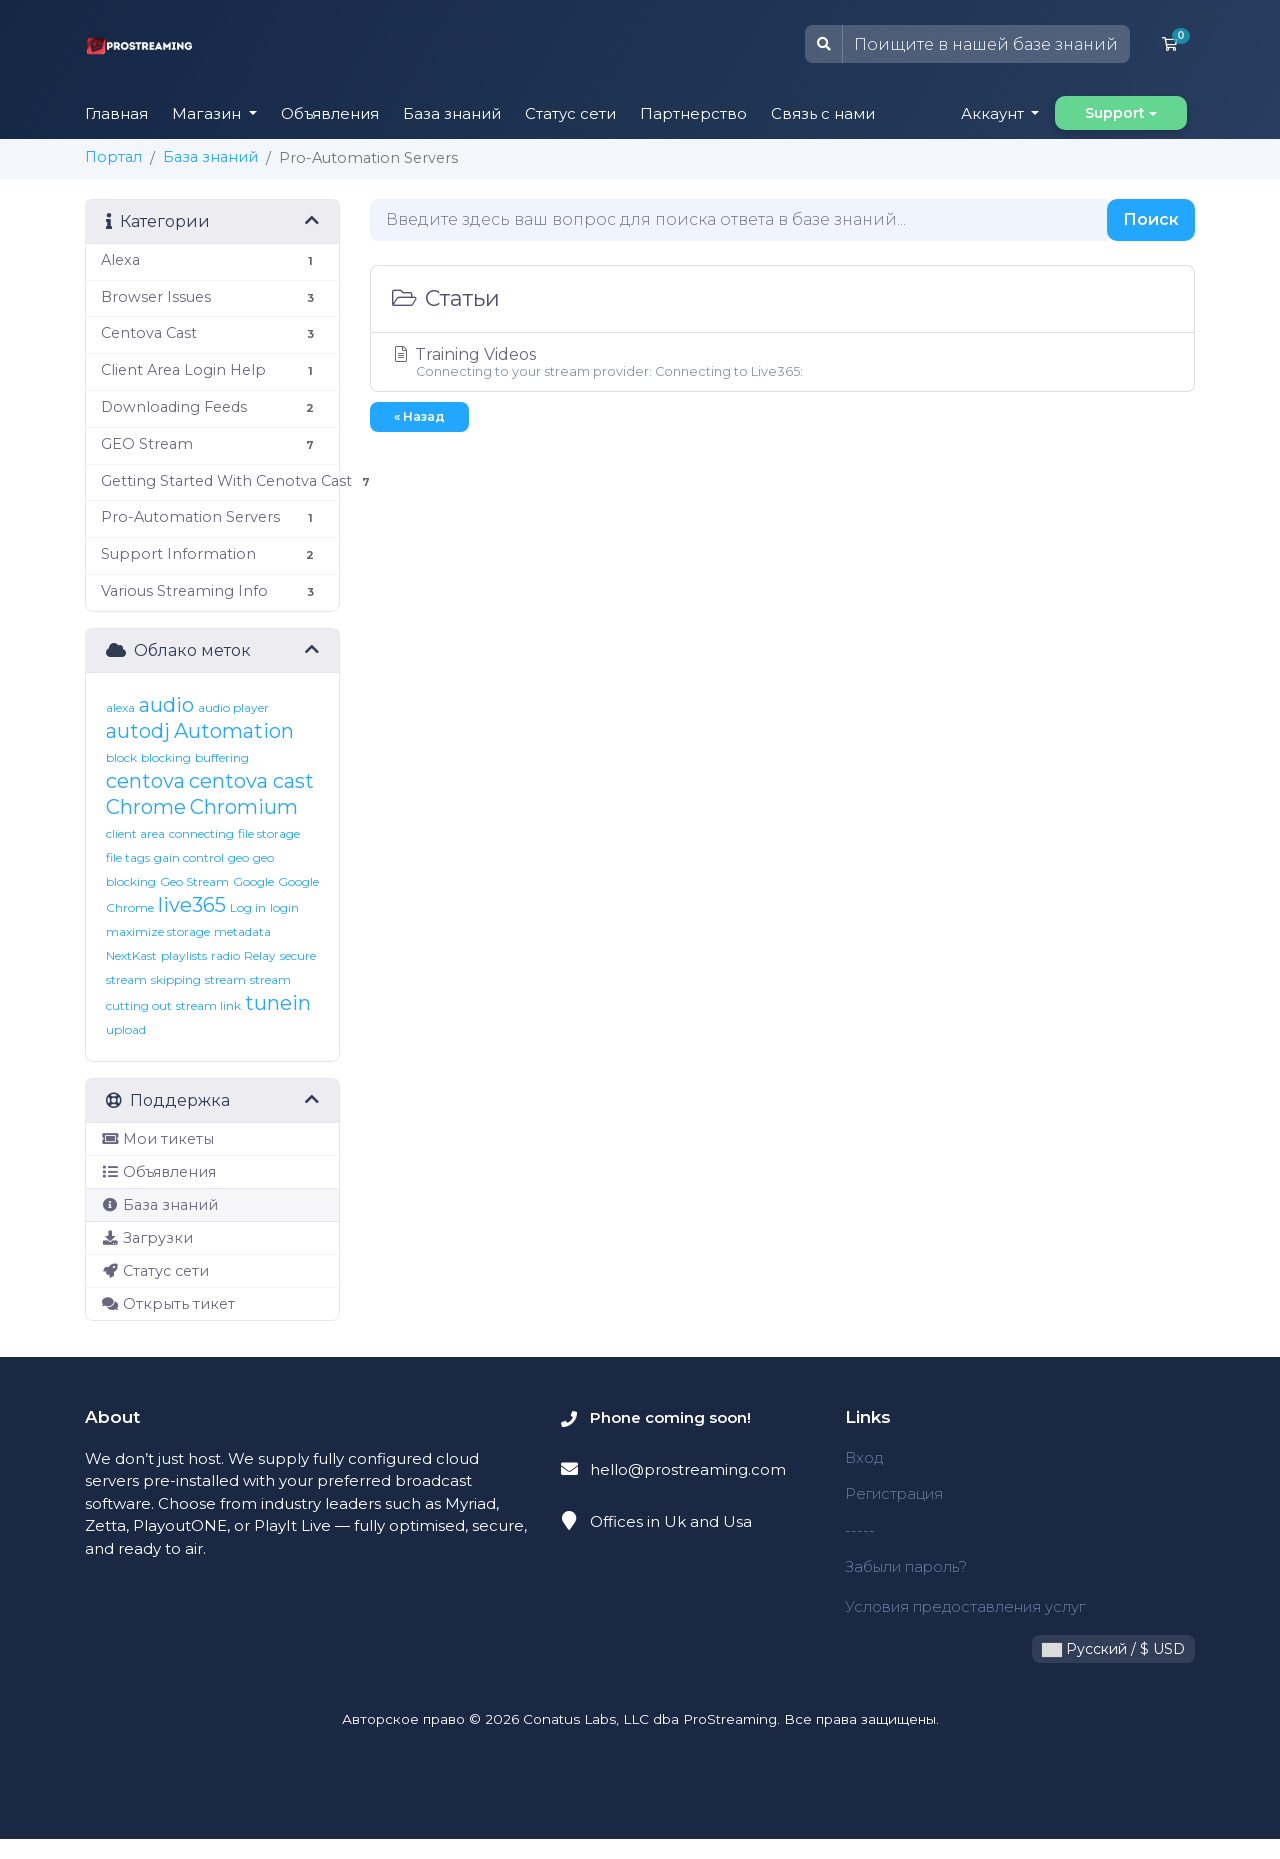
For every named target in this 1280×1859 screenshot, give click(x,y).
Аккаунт (994, 113)
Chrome (146, 807)
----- (860, 1530)
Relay (260, 955)
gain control (189, 857)
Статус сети (570, 113)
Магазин (208, 113)
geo (238, 857)
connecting (201, 833)
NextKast (131, 955)
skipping (176, 979)
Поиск (1151, 219)
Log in (248, 907)
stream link (208, 1005)
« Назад (419, 416)
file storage (269, 833)
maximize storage (158, 931)
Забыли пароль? (909, 1566)
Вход (864, 1457)
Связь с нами (823, 113)
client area (135, 833)
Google (253, 881)
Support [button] (1115, 113)
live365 (192, 905)
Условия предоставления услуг (947, 1617)
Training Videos (782, 362)
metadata (242, 931)
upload (126, 1029)
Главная (116, 113)
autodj (138, 731)
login (284, 907)
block (121, 757)
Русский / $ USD (1113, 1669)
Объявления (330, 113)
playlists (184, 955)
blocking (166, 757)
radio (225, 955)
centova (145, 781)
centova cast (251, 781)
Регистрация (896, 1493)
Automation (234, 731)
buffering (222, 757)
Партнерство (693, 113)
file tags (128, 857)
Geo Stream (194, 881)
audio (166, 705)
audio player (233, 707)
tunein (278, 1003)
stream (225, 979)
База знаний (452, 113)
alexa (120, 707)
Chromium (244, 807)
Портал (113, 157)
